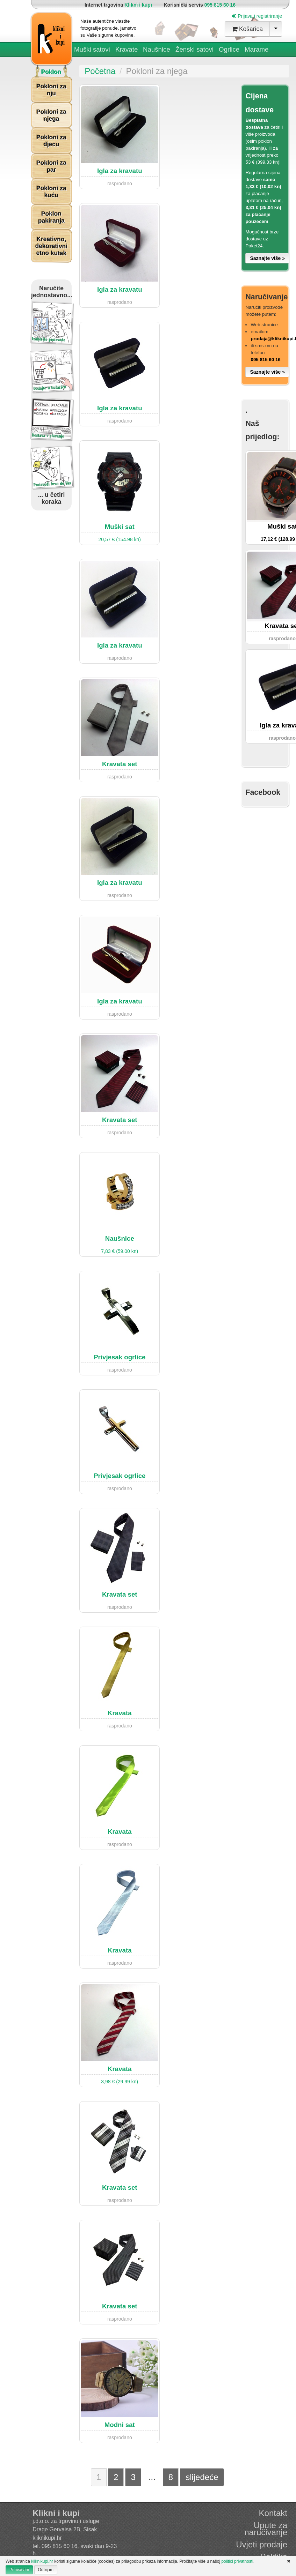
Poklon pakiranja (51, 217)
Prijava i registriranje (257, 16)
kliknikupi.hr (47, 2538)
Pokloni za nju (51, 90)
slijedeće (202, 2477)
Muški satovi (92, 50)
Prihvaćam (19, 2569)
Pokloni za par (51, 166)
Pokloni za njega (51, 115)
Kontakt (273, 2513)
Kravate (126, 49)
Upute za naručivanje (265, 2529)
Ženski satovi (194, 49)
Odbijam (45, 2569)
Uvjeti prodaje (261, 2544)
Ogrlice (228, 49)
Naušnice (156, 49)
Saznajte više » (267, 258)
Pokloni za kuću (51, 192)
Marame (257, 49)
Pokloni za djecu (51, 141)
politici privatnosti (237, 2561)
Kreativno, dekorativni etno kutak (51, 246)
